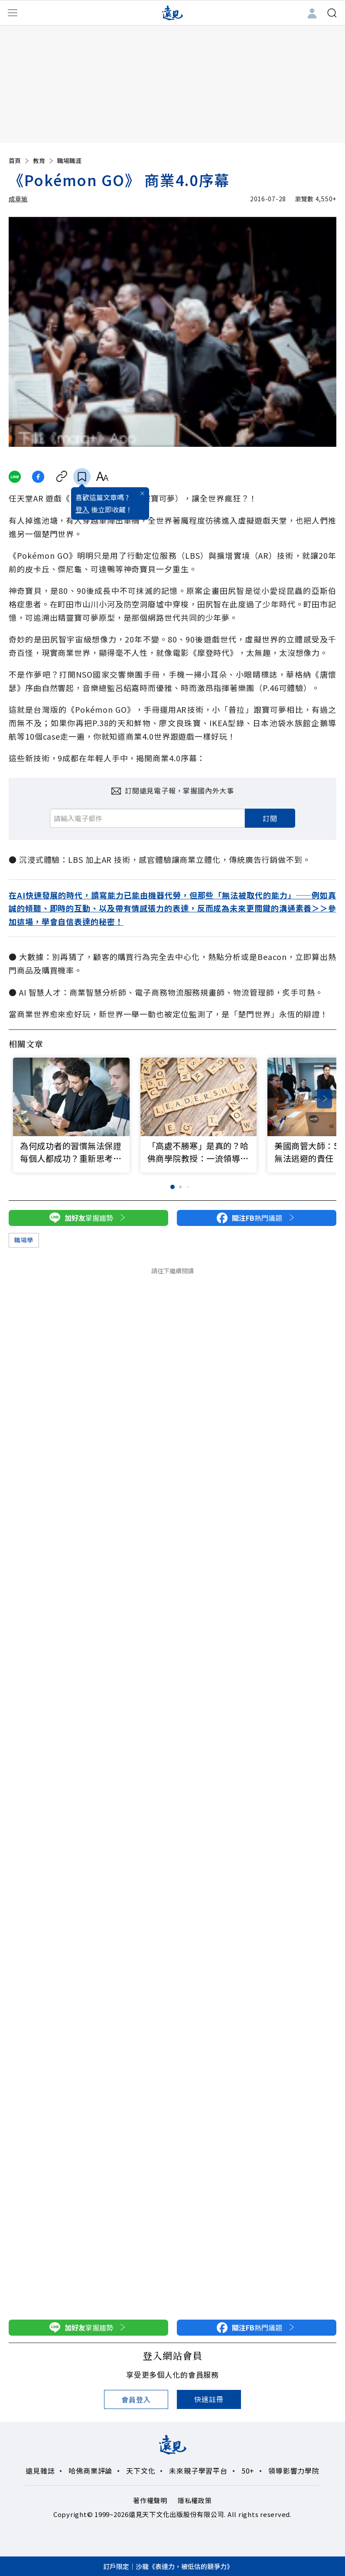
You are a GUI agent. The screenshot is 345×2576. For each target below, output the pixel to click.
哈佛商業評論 (90, 2470)
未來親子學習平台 (198, 2470)
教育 (44, 160)
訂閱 (270, 818)
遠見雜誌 (40, 2470)
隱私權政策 (195, 2500)
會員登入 (135, 2399)
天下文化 (140, 2470)
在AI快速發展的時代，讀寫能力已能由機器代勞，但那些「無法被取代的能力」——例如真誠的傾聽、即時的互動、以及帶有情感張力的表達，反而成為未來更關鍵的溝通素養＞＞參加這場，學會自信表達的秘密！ (172, 908)
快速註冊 (208, 2399)
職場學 (23, 1240)
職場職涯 (69, 160)
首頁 (19, 160)
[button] (324, 1098)
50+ (247, 2470)
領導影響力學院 (293, 2470)
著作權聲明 (150, 2500)
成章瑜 (18, 198)
